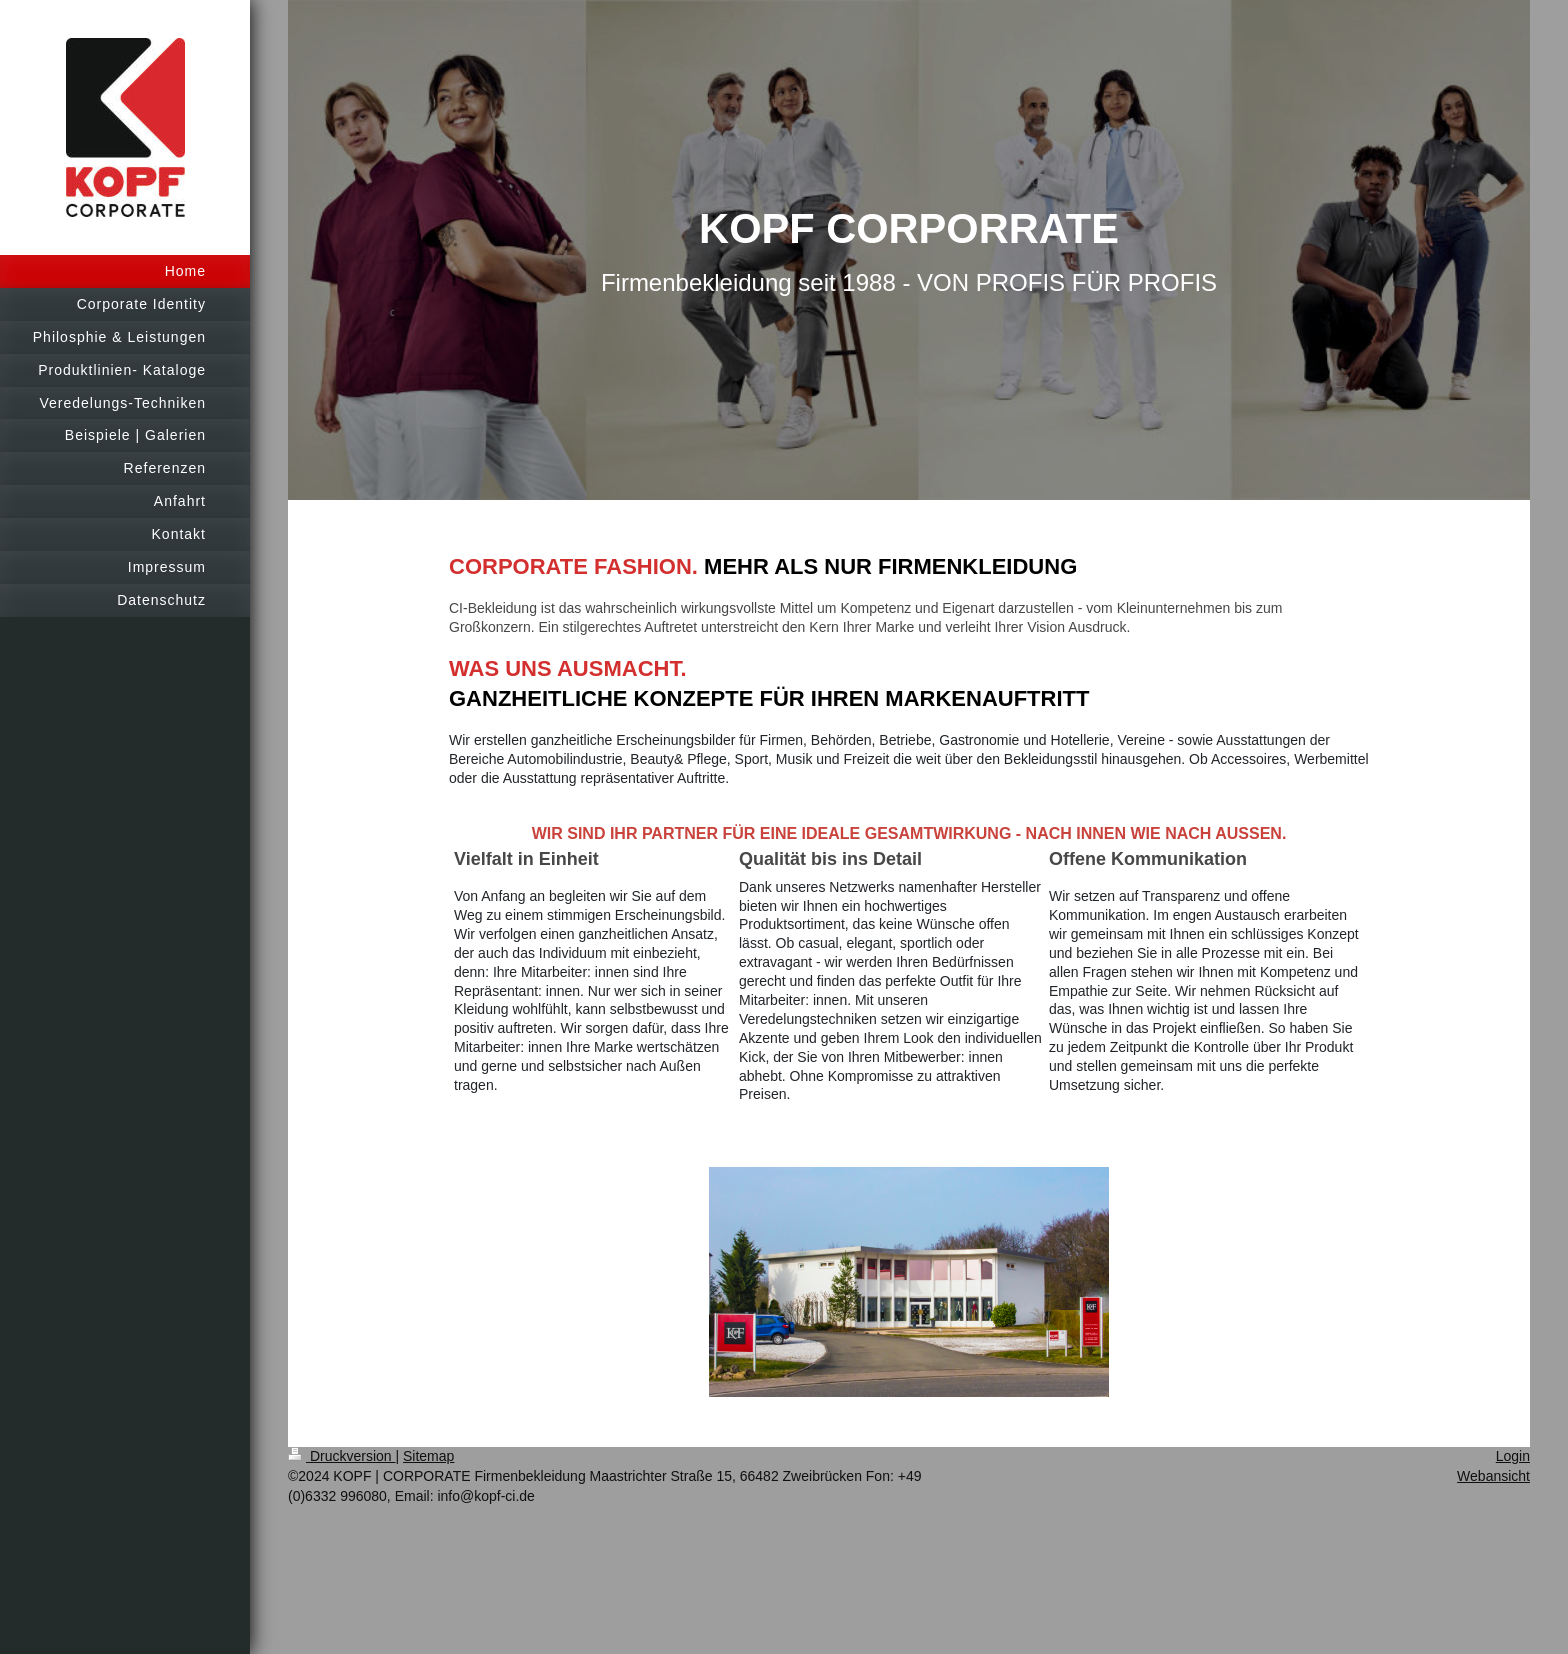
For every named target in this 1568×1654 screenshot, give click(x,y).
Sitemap (428, 1456)
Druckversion (341, 1456)
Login (1513, 1456)
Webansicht (1493, 1476)
